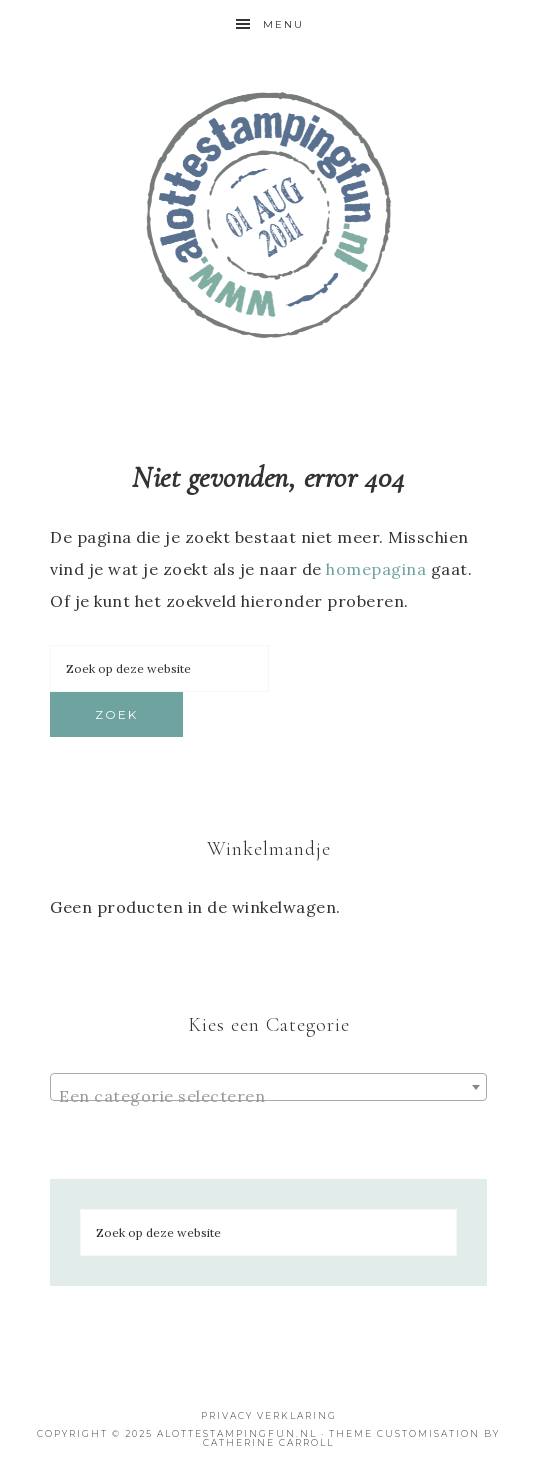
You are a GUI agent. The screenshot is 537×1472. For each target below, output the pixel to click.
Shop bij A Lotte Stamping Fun (268, 215)
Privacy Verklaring (269, 1415)
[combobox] (268, 1087)
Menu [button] (283, 24)
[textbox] (268, 1096)
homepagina (376, 569)
